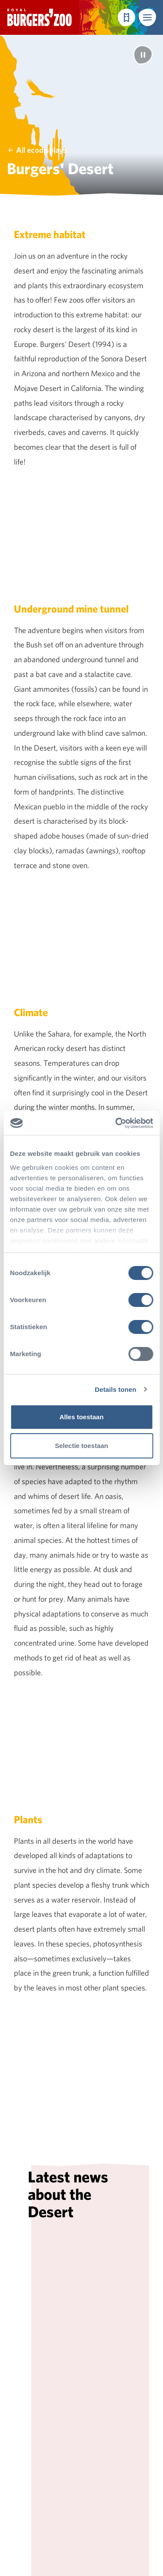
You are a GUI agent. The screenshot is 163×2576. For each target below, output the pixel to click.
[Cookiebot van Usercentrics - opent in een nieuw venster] (116, 1123)
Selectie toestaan (81, 1445)
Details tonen (115, 1389)
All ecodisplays (37, 150)
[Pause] (143, 54)
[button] (147, 17)
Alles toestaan (82, 1417)
